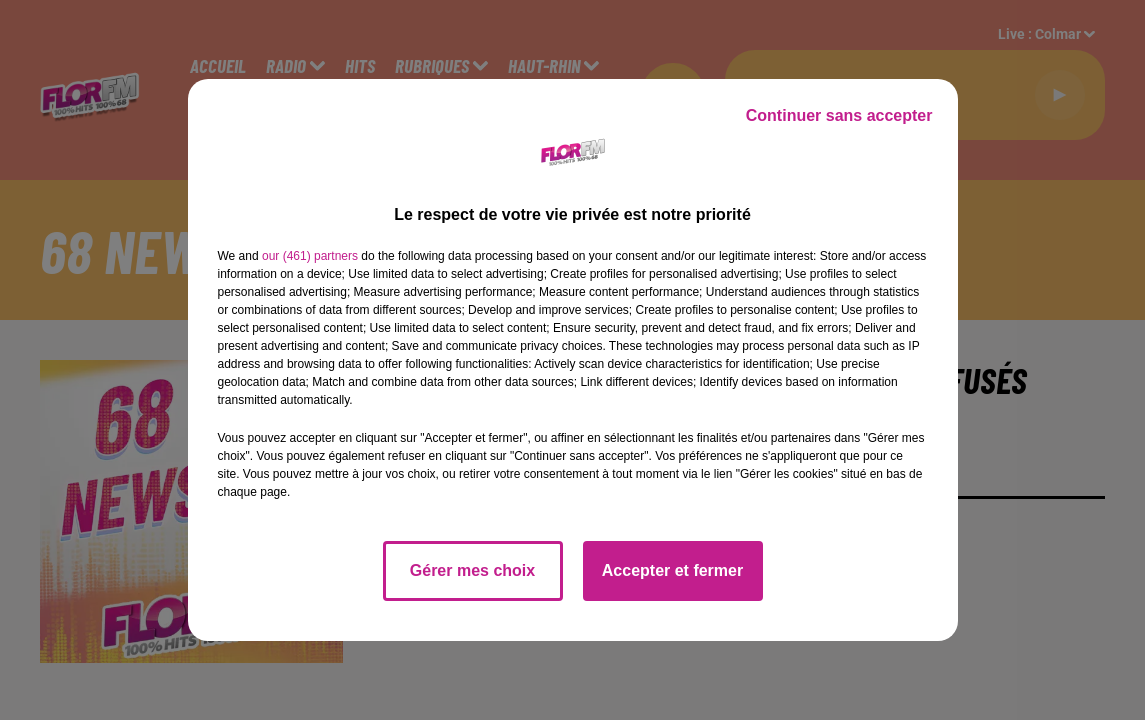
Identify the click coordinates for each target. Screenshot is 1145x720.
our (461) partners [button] (310, 256)
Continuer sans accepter (839, 115)
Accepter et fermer (672, 570)
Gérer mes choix (472, 570)
